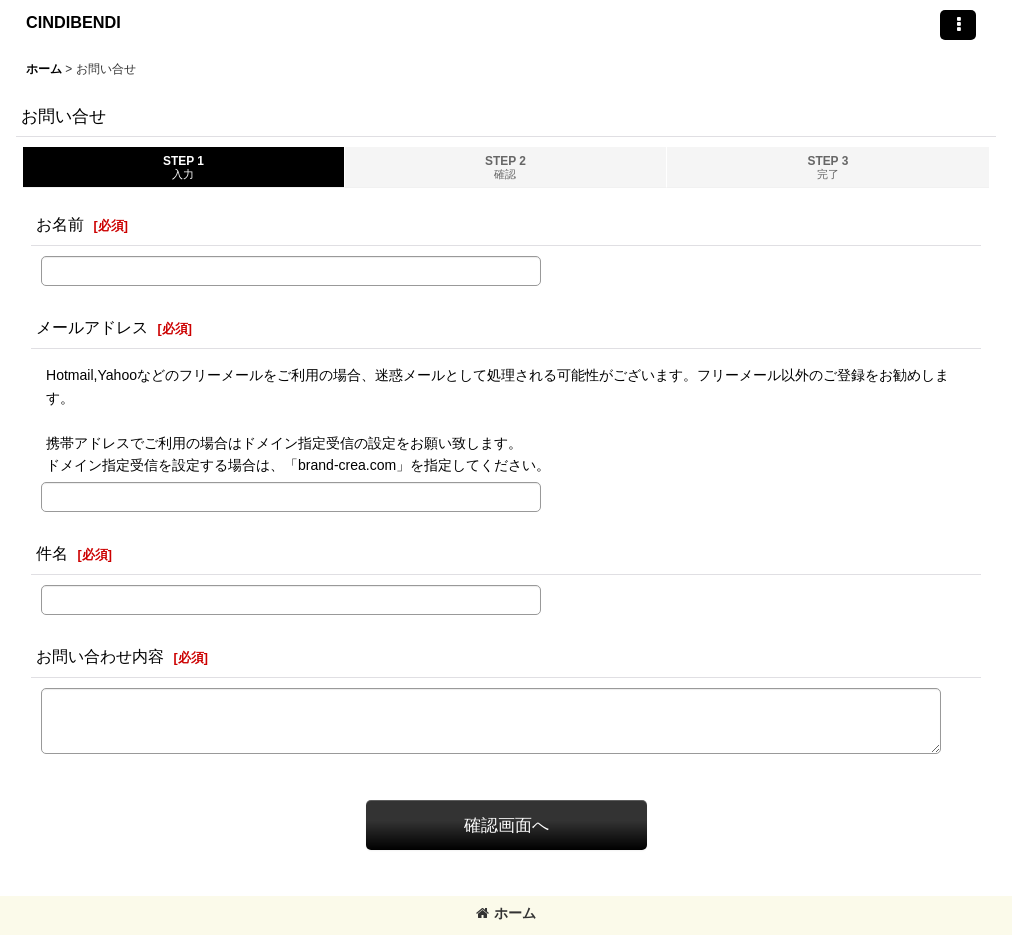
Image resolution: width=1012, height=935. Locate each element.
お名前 (60, 224)
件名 (52, 553)
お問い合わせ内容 (100, 656)
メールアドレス (92, 327)
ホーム (506, 913)
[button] (958, 25)
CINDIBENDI (73, 22)
